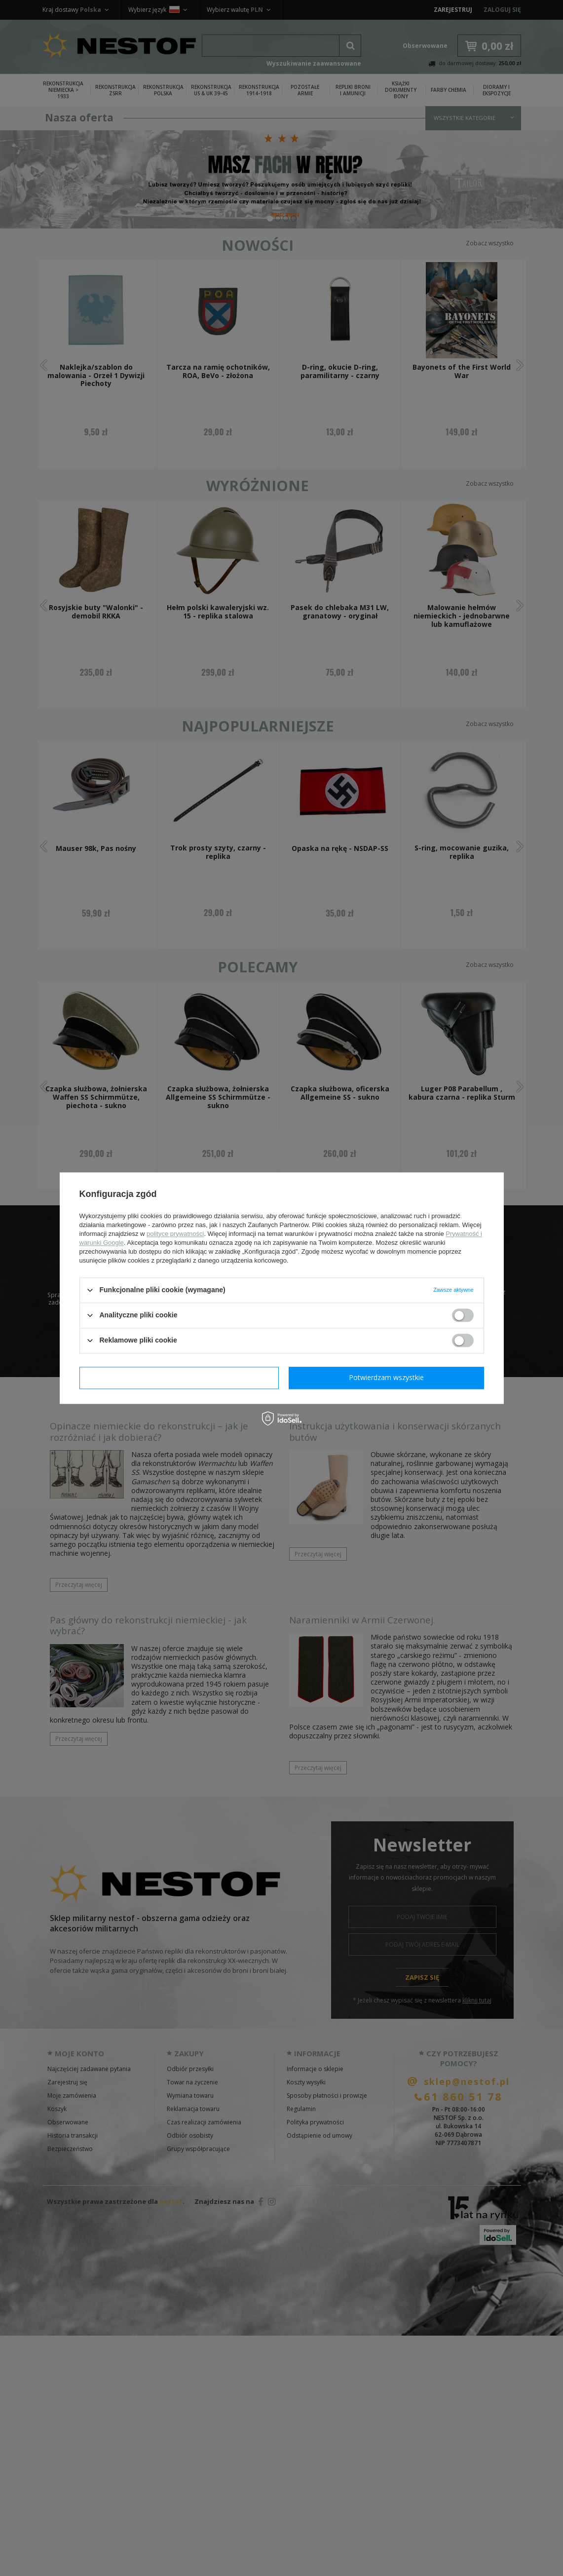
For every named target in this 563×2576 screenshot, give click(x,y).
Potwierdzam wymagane (179, 1377)
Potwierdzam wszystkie (386, 1377)
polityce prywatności (175, 1233)
